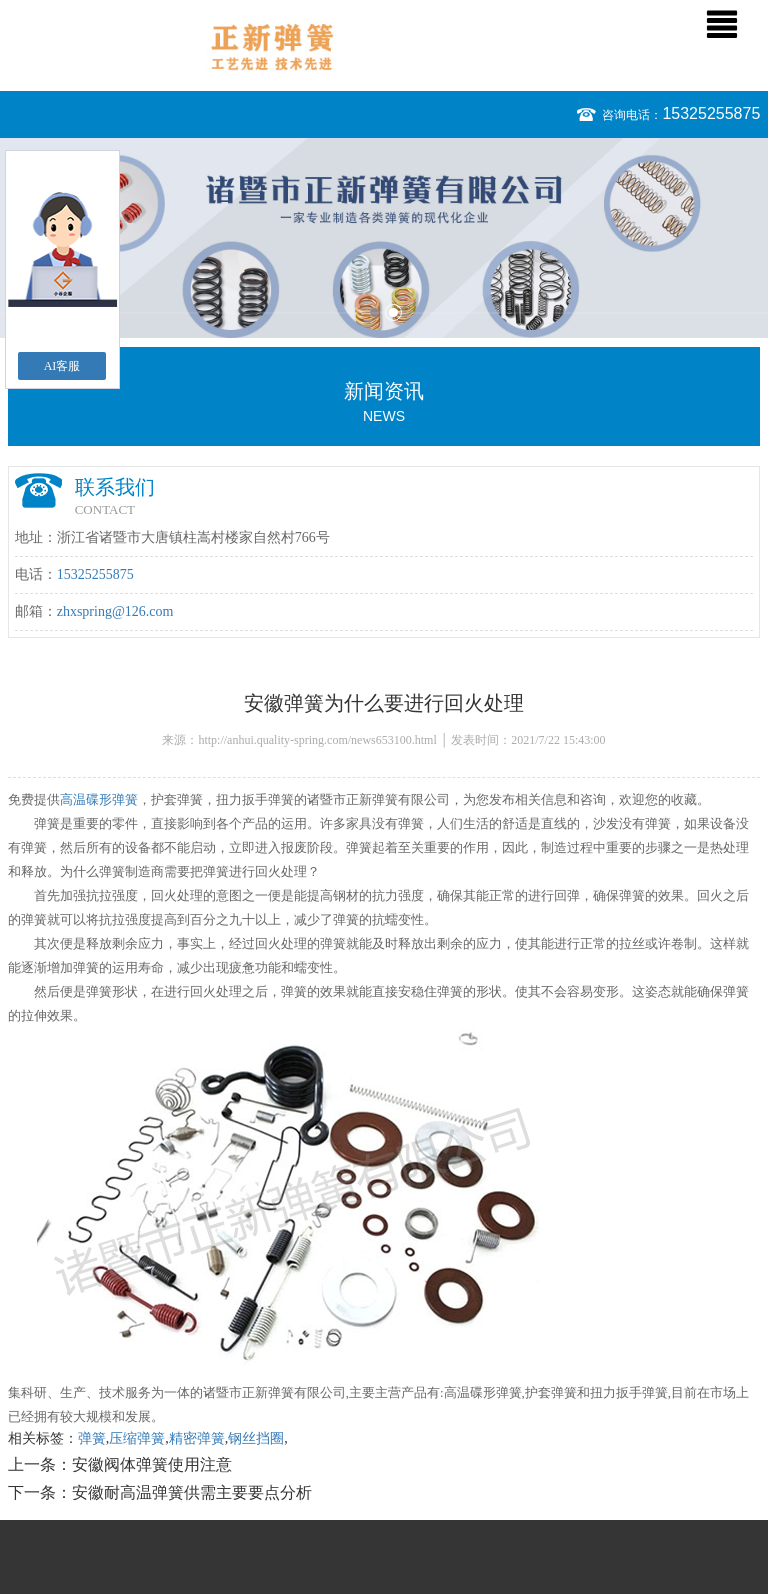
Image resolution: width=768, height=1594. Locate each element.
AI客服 (62, 366)
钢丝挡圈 (256, 1438)
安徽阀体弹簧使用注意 (152, 1464)
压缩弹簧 (137, 1438)
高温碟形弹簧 (99, 799)
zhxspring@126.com (115, 611)
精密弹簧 (197, 1438)
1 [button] (374, 312)
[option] (384, 238)
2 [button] (393, 312)
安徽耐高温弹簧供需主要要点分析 (192, 1492)
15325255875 (711, 113)
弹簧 (92, 1438)
